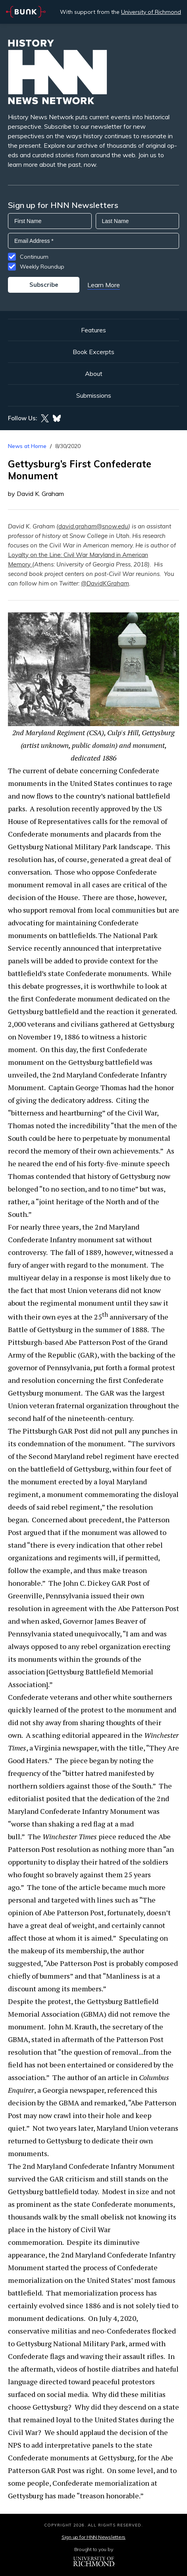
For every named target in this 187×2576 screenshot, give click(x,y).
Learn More (103, 285)
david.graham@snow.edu (93, 526)
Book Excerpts (93, 352)
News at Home (27, 446)
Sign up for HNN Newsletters (93, 2537)
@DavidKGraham (105, 583)
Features (93, 330)
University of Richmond (151, 11)
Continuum (34, 256)
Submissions (93, 395)
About (93, 374)
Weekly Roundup (42, 266)
